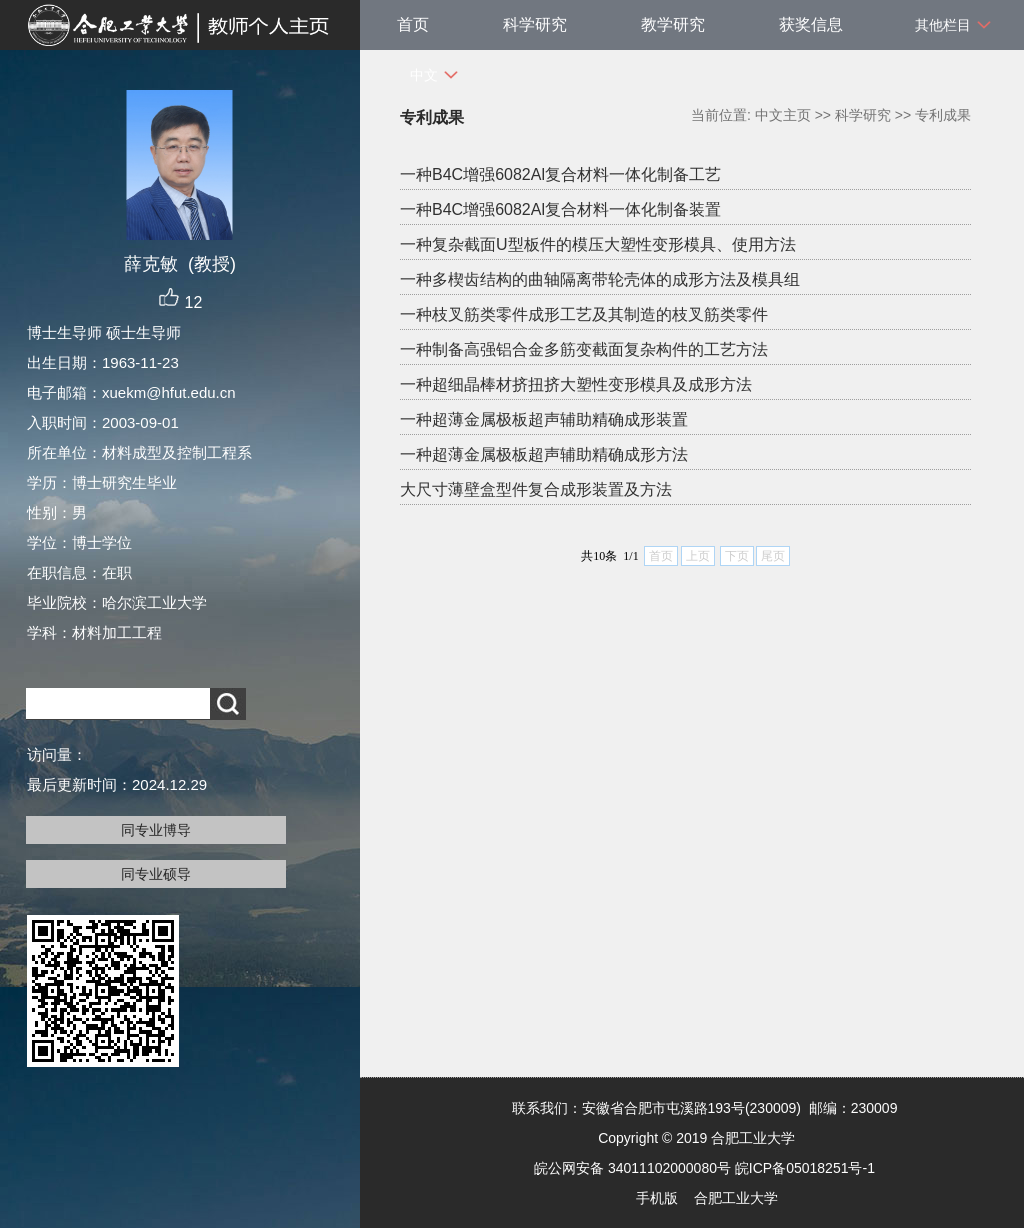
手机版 (657, 1198)
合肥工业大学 (736, 1198)
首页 (413, 24)
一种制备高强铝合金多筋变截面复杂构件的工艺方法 (584, 349)
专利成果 (943, 115)
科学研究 (535, 24)
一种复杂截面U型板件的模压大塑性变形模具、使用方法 (598, 244)
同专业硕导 (156, 874)
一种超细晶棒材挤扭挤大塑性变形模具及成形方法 (576, 384)
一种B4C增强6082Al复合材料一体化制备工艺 (560, 174)
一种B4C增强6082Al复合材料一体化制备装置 (560, 209)
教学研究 (673, 24)
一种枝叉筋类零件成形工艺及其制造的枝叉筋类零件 (584, 314)
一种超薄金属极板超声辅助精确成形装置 (544, 419)
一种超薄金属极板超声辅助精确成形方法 (544, 454)
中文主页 (783, 115)
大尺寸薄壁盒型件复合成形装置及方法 (536, 489)
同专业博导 (156, 830)
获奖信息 (811, 24)
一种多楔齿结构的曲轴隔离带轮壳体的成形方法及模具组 (600, 279)
